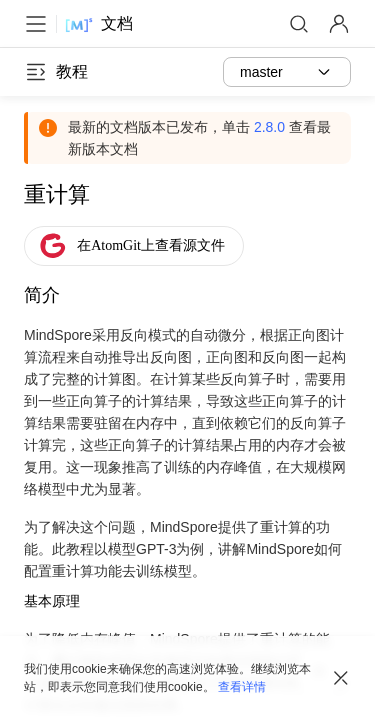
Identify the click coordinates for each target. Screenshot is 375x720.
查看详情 (242, 687)
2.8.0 (269, 127)
